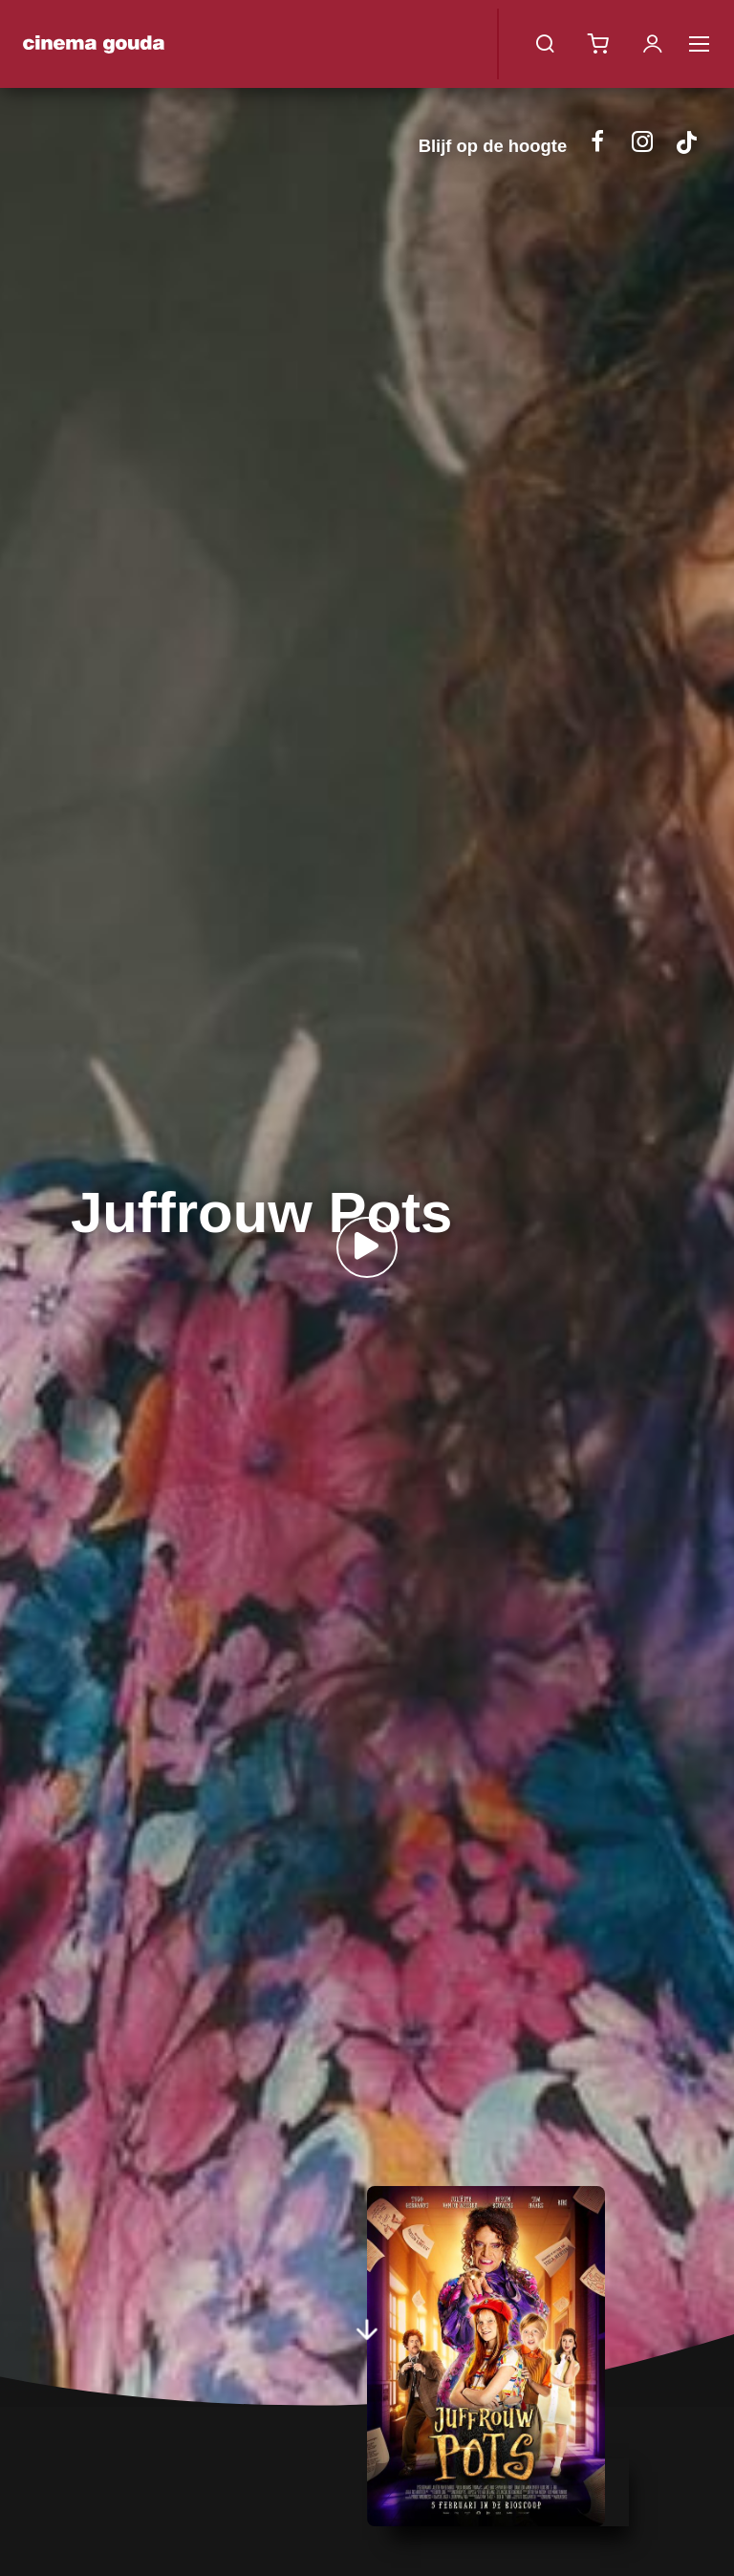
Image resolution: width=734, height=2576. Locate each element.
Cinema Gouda (93, 44)
